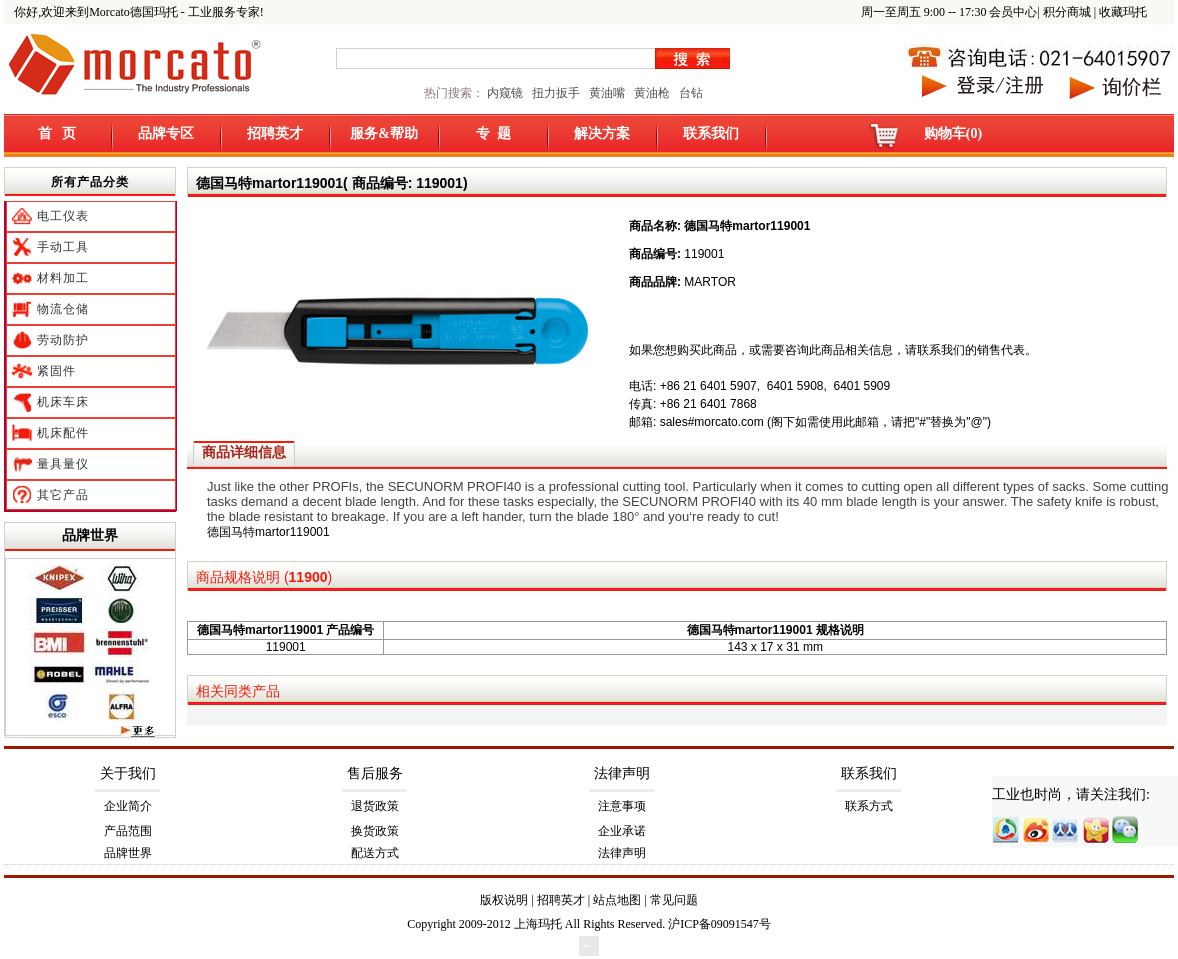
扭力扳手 (556, 93)
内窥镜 (505, 93)
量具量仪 (63, 464)
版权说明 (504, 900)
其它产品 (63, 495)
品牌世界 (90, 535)
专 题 (493, 133)
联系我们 (711, 133)
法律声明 (622, 773)
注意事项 (622, 806)
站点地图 (617, 900)
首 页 (57, 133)
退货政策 (375, 806)
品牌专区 (166, 133)
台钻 (689, 93)
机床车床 (63, 402)
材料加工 (63, 278)
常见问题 (674, 900)
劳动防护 (63, 340)
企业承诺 (622, 831)
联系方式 (869, 806)
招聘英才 (275, 133)
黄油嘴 (607, 93)
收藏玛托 (1123, 12)
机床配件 (63, 433)
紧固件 (56, 371)
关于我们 (128, 773)
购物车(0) (953, 133)
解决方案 (602, 133)
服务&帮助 (384, 133)
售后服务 (375, 773)
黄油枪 (652, 93)
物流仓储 (63, 309)
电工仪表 (63, 216)
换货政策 (375, 831)
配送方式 (375, 853)
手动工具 (63, 247)
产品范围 (128, 831)
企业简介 (128, 806)
